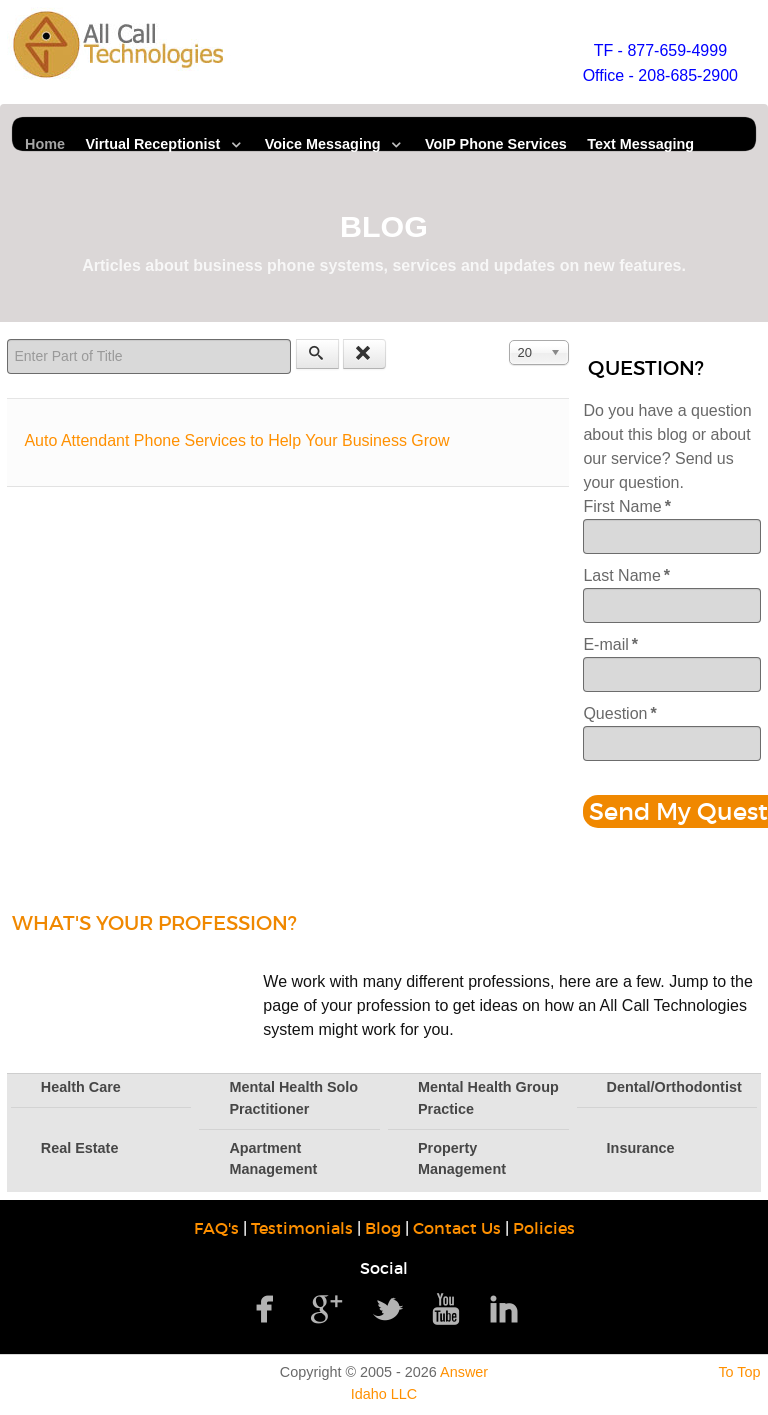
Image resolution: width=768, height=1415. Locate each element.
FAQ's (216, 1228)
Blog (383, 1228)
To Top (739, 1372)
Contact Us (457, 1228)
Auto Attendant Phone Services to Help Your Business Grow (236, 440)
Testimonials (302, 1228)
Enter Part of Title (7, 339)
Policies (544, 1228)
